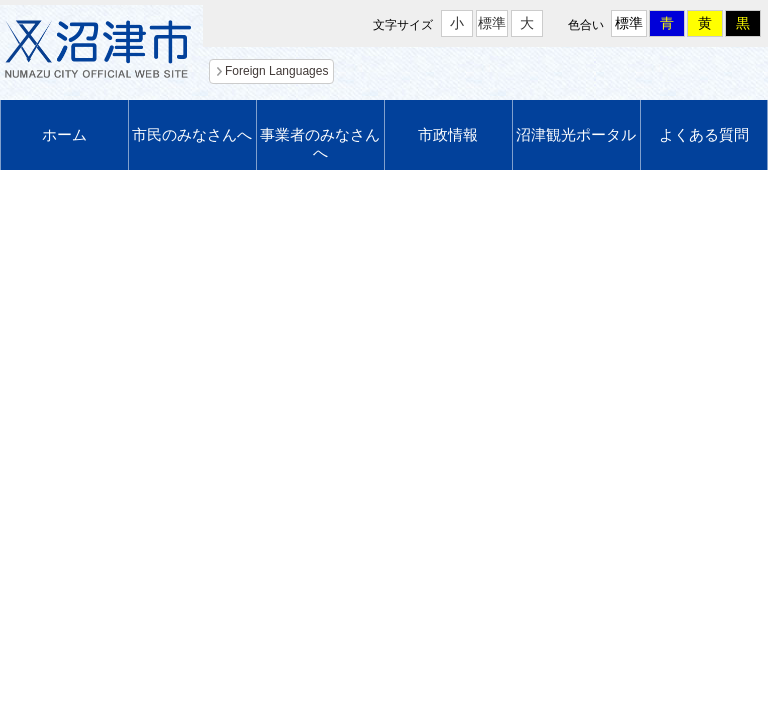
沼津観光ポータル (576, 134)
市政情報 (448, 134)
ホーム (64, 134)
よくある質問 (704, 134)
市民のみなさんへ (192, 134)
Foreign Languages (276, 71)
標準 (492, 23)
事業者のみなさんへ (320, 143)
